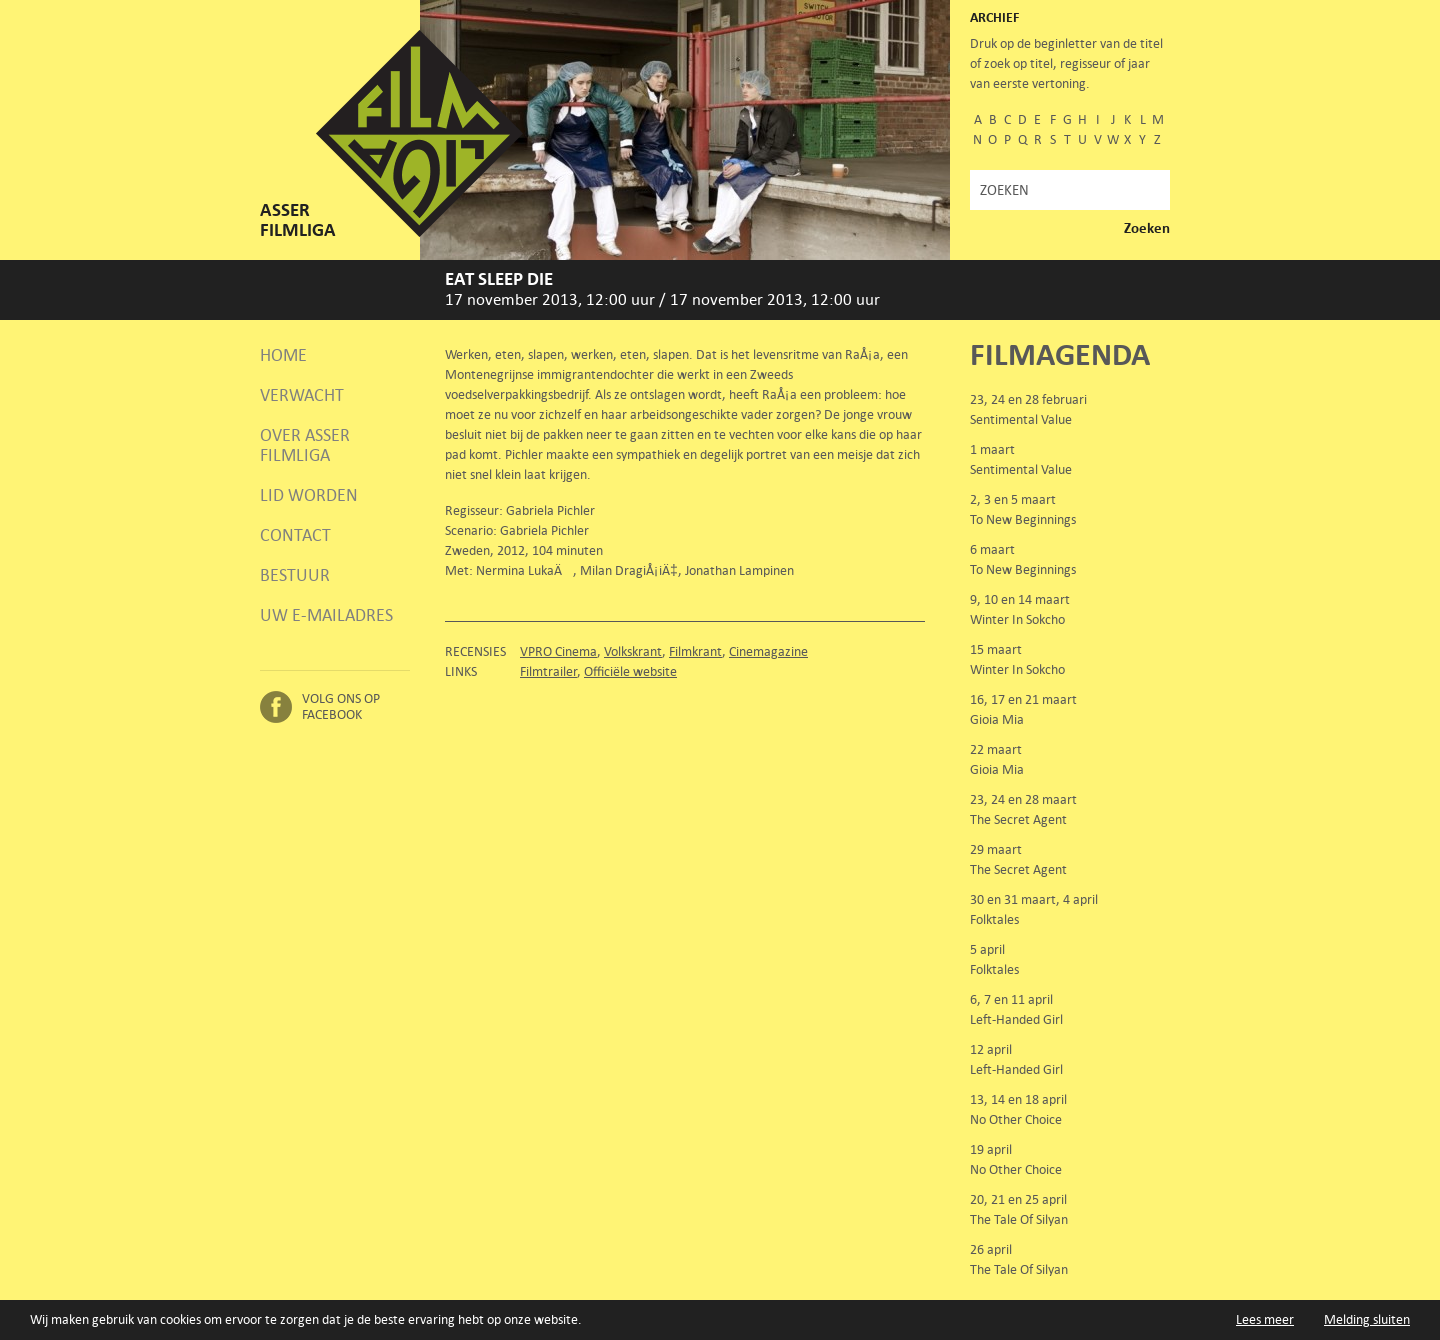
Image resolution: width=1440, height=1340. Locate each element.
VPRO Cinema (558, 651)
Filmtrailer (548, 671)
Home (283, 355)
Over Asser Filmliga (305, 445)
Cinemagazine (768, 651)
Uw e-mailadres (326, 615)
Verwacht (302, 395)
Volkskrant (633, 651)
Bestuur (295, 575)
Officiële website (630, 671)
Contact (295, 535)
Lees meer (1265, 1319)
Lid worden (309, 495)
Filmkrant (695, 651)
